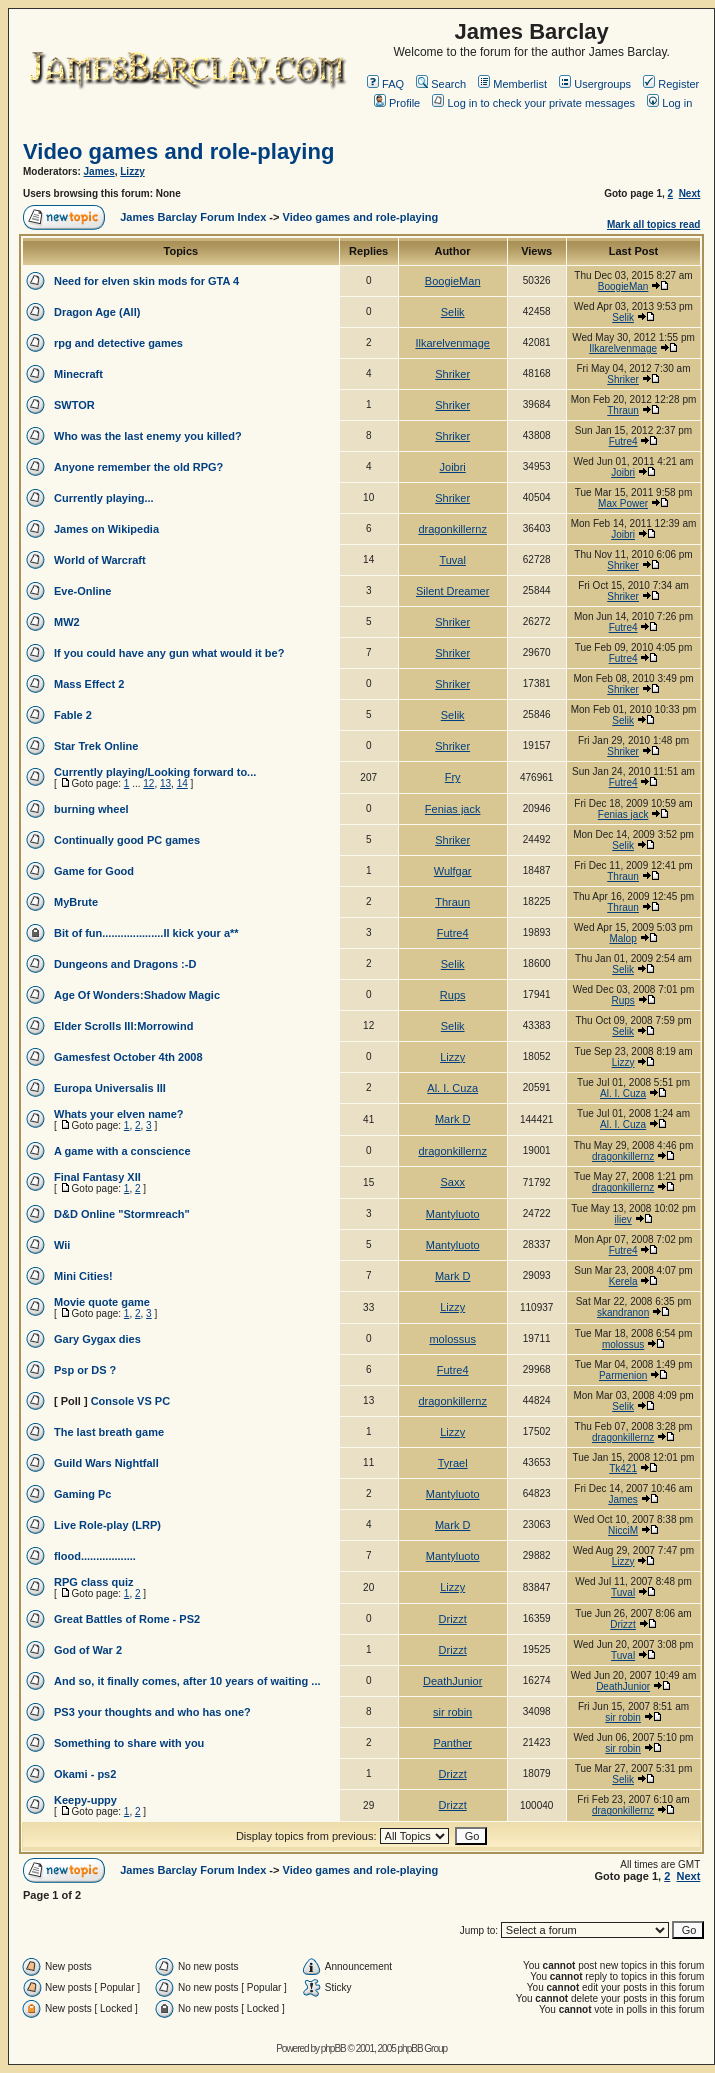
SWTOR (74, 405)
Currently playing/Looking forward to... (155, 772)
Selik (453, 312)
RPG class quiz (93, 1582)
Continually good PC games (127, 840)
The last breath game (109, 1432)
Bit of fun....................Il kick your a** (146, 933)
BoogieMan (453, 281)
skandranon (623, 1312)
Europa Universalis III (110, 1088)
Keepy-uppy (85, 1800)
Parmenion (623, 1375)
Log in (669, 103)
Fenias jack (453, 809)
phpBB (333, 2048)
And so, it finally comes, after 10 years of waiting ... (187, 1681)
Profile (397, 103)
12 (148, 783)
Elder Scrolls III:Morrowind (123, 1026)
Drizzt (453, 1619)
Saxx (452, 1182)
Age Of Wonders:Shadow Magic (137, 995)
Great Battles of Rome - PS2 (127, 1619)
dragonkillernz (452, 529)
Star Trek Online (96, 746)
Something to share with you (129, 1743)
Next (690, 193)
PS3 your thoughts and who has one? (152, 1712)
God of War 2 (88, 1650)
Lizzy (132, 171)
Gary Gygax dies (97, 1339)
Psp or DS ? (85, 1370)
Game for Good (94, 871)
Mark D (452, 1119)
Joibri (453, 467)
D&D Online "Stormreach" (122, 1214)
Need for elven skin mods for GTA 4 (146, 281)
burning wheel (91, 809)
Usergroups (595, 84)
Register (671, 84)
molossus (452, 1339)
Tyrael (453, 1463)
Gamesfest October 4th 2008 (128, 1057)
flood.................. (95, 1556)
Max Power (623, 503)
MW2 (67, 622)
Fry (453, 777)
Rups (453, 995)
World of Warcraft (100, 560)
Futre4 (623, 441)
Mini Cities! (83, 1276)
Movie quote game (102, 1302)
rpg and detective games (118, 343)
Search (441, 84)
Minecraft (78, 374)
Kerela (623, 1281)
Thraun (623, 410)
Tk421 (623, 1468)
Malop (622, 938)
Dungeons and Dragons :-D (125, 964)
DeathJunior (452, 1681)
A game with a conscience (122, 1151)
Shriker (452, 374)
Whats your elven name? (119, 1114)
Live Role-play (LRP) (107, 1525)
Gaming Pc (82, 1494)
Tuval (452, 560)
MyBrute (76, 902)
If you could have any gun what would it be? (169, 653)
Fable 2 (73, 715)
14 (182, 783)
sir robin (452, 1712)
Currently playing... (104, 498)
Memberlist (512, 84)
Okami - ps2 (85, 1774)
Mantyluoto (453, 1214)
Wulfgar (453, 871)
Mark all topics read (653, 224)
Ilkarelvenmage (452, 343)
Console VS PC (130, 1401)
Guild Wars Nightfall (106, 1463)
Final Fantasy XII (97, 1177)
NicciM (623, 1530)
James (99, 171)
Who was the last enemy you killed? (148, 436)
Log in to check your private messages (533, 103)
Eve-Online (82, 591)
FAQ (385, 84)
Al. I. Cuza (452, 1088)
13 (165, 783)
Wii (62, 1245)
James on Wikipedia (106, 529)
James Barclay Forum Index (193, 217)
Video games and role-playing (178, 151)
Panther (452, 1743)
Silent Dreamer (452, 591)
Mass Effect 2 (89, 684)
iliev (622, 1219)
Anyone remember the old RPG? (138, 467)
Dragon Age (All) (97, 312)
